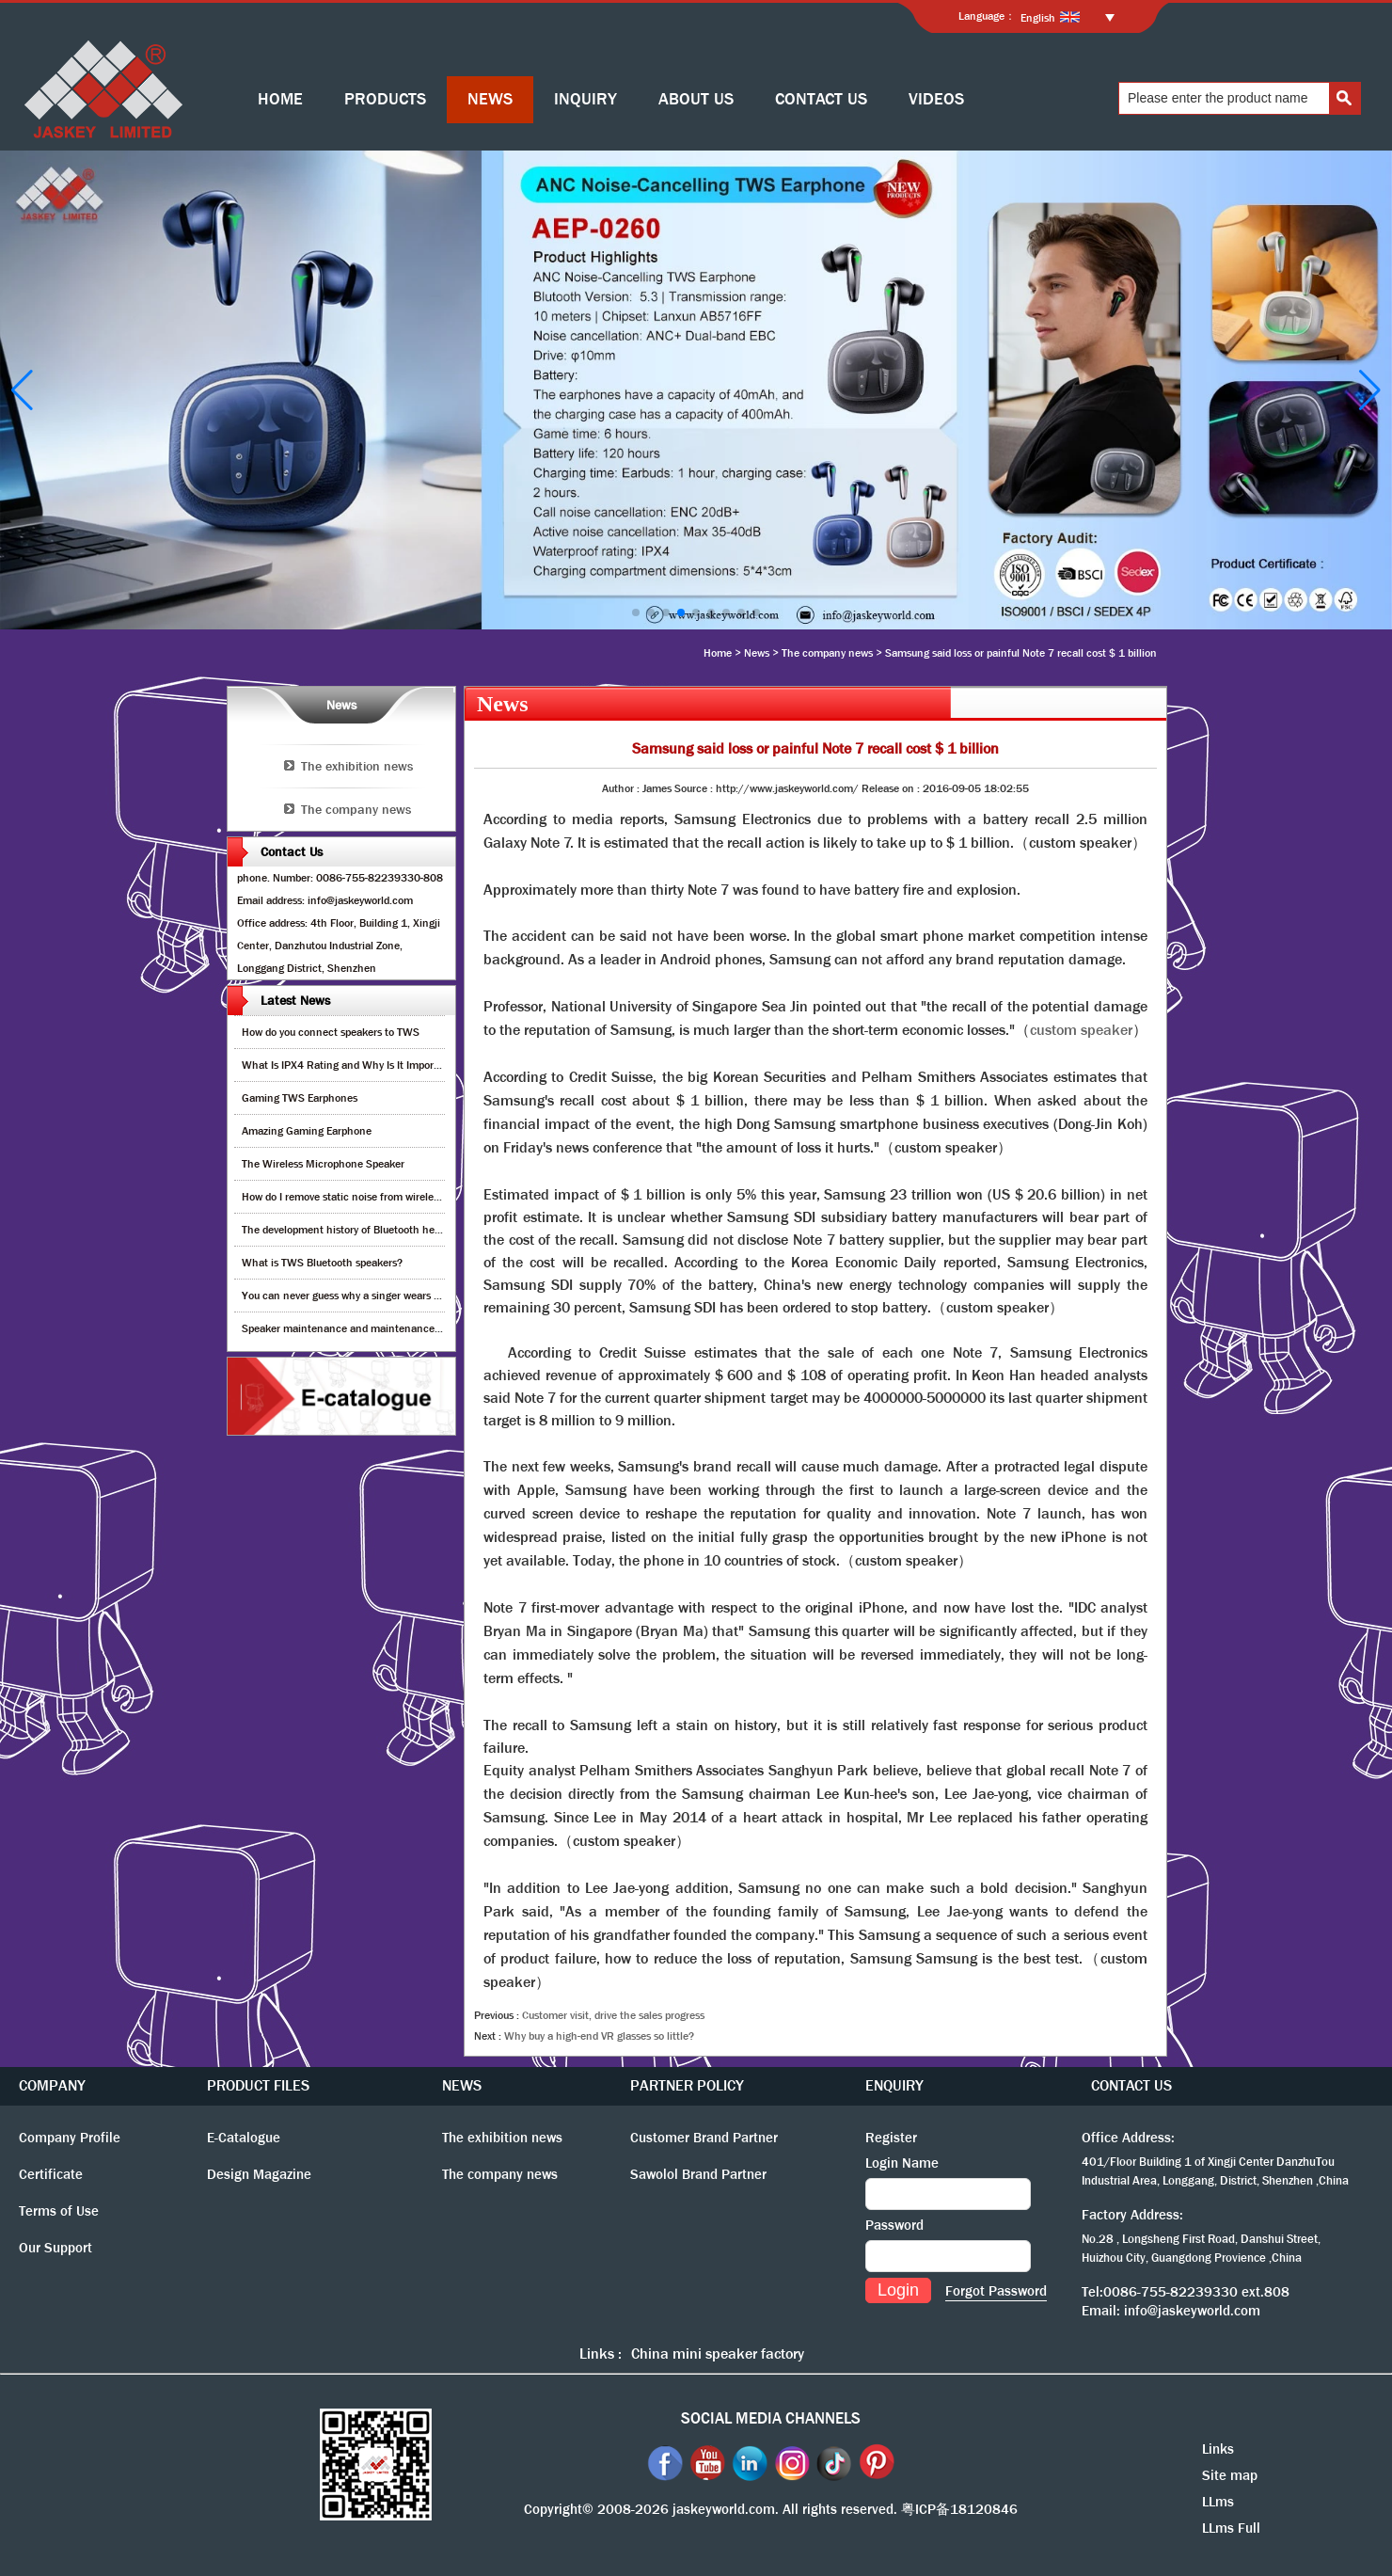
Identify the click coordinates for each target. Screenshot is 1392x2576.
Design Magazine (259, 2174)
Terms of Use (59, 2211)
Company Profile (69, 2137)
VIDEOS (936, 99)
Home (718, 652)
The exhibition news (357, 765)
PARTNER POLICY (687, 2085)
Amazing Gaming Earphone (307, 1130)
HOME (280, 99)
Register (891, 2137)
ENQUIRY (894, 2085)
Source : (695, 788)
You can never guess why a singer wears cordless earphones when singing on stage (438, 1295)
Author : (622, 788)
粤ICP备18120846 (959, 2509)
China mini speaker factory (717, 2353)
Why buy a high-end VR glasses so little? (599, 2035)
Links (1218, 2449)
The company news (827, 652)
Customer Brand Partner (704, 2137)
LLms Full (1231, 2528)
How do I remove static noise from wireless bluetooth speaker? (389, 1196)
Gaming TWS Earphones (299, 1097)
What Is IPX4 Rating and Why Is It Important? (350, 1065)
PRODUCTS (385, 99)
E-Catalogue (243, 2137)
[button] (636, 612)
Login (898, 2290)
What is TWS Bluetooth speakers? (322, 1262)
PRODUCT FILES (258, 2085)
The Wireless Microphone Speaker (323, 1163)
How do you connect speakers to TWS (330, 1032)
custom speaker (1081, 1030)
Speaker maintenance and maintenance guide (352, 1328)
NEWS (490, 99)
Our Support (55, 2247)
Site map (1230, 2475)
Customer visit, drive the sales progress (613, 2015)
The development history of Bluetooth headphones (361, 1229)
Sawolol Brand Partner (698, 2174)
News (756, 652)
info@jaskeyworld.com (1192, 2310)
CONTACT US (821, 99)
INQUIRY (585, 99)
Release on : (892, 788)
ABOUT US (696, 99)
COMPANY (52, 2085)
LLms (1218, 2501)
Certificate (51, 2174)
